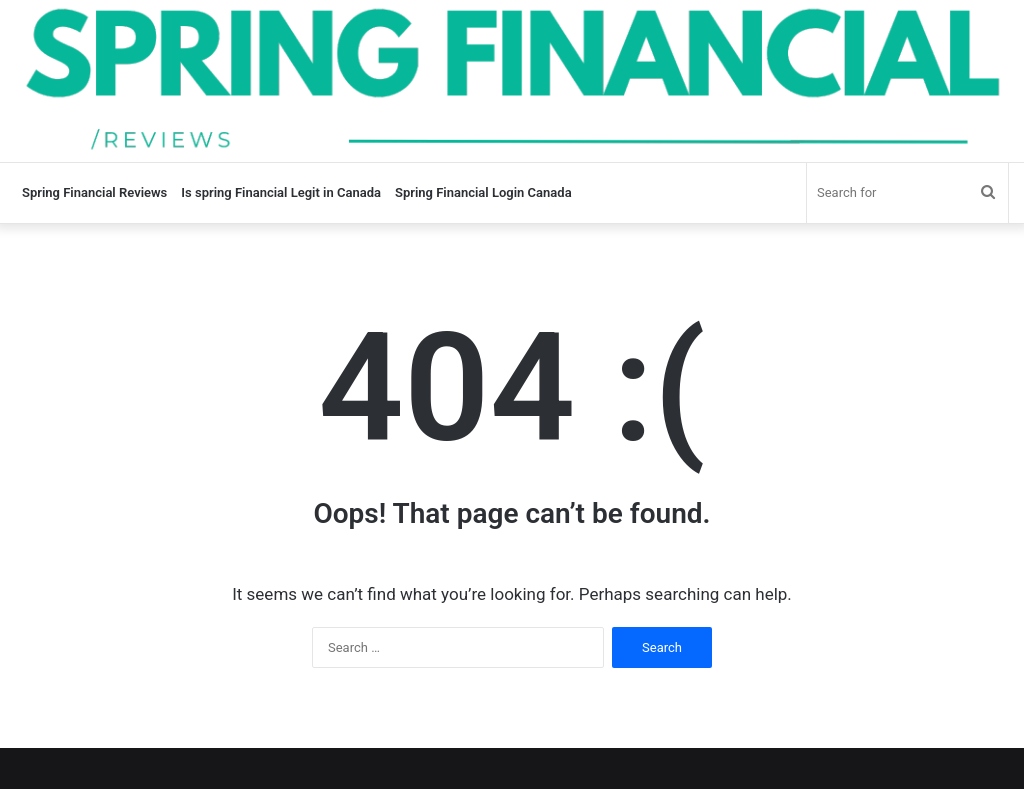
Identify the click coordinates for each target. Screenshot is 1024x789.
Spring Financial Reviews (94, 192)
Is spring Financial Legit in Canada (281, 192)
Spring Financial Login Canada (483, 192)
